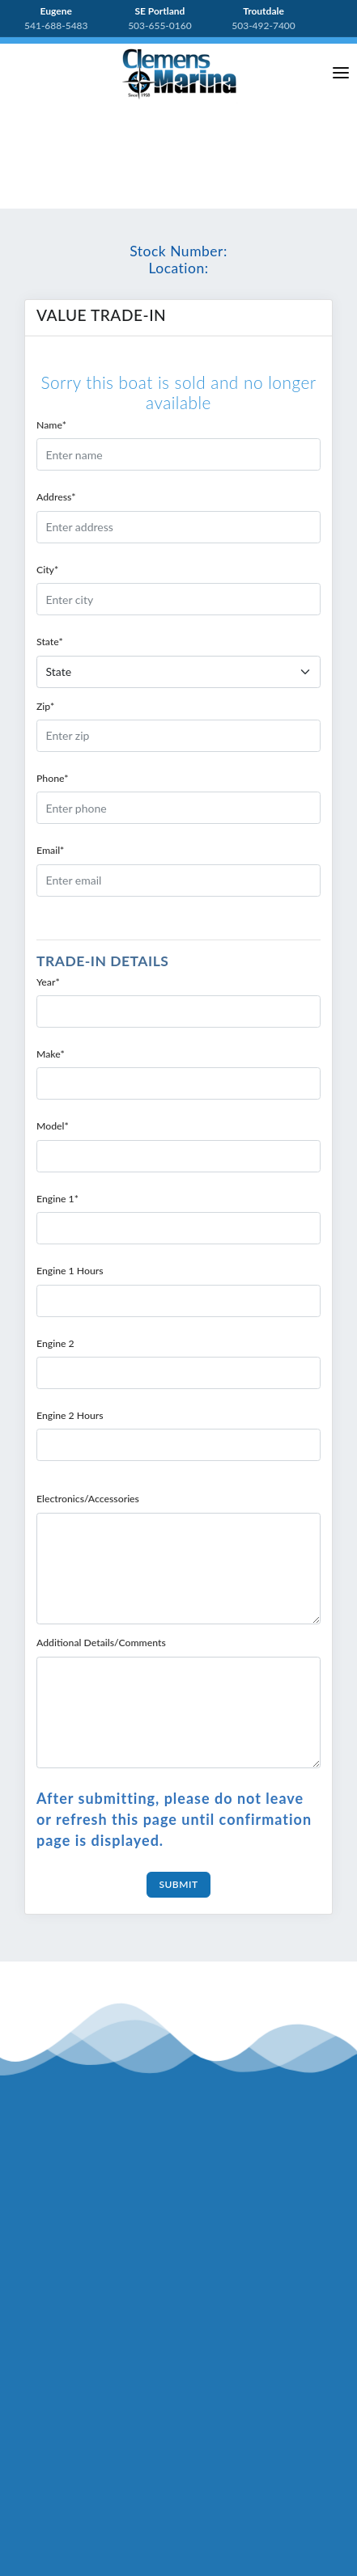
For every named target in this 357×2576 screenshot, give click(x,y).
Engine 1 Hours (70, 1271)
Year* (48, 982)
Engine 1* (57, 1199)
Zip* (45, 706)
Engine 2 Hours (70, 1415)
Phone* (52, 778)
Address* (56, 497)
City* (47, 570)
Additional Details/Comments (101, 1642)
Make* (50, 1054)
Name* (51, 425)
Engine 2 (55, 1343)
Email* (50, 850)
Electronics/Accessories (87, 1499)
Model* (52, 1126)
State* (49, 642)
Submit (178, 1884)
